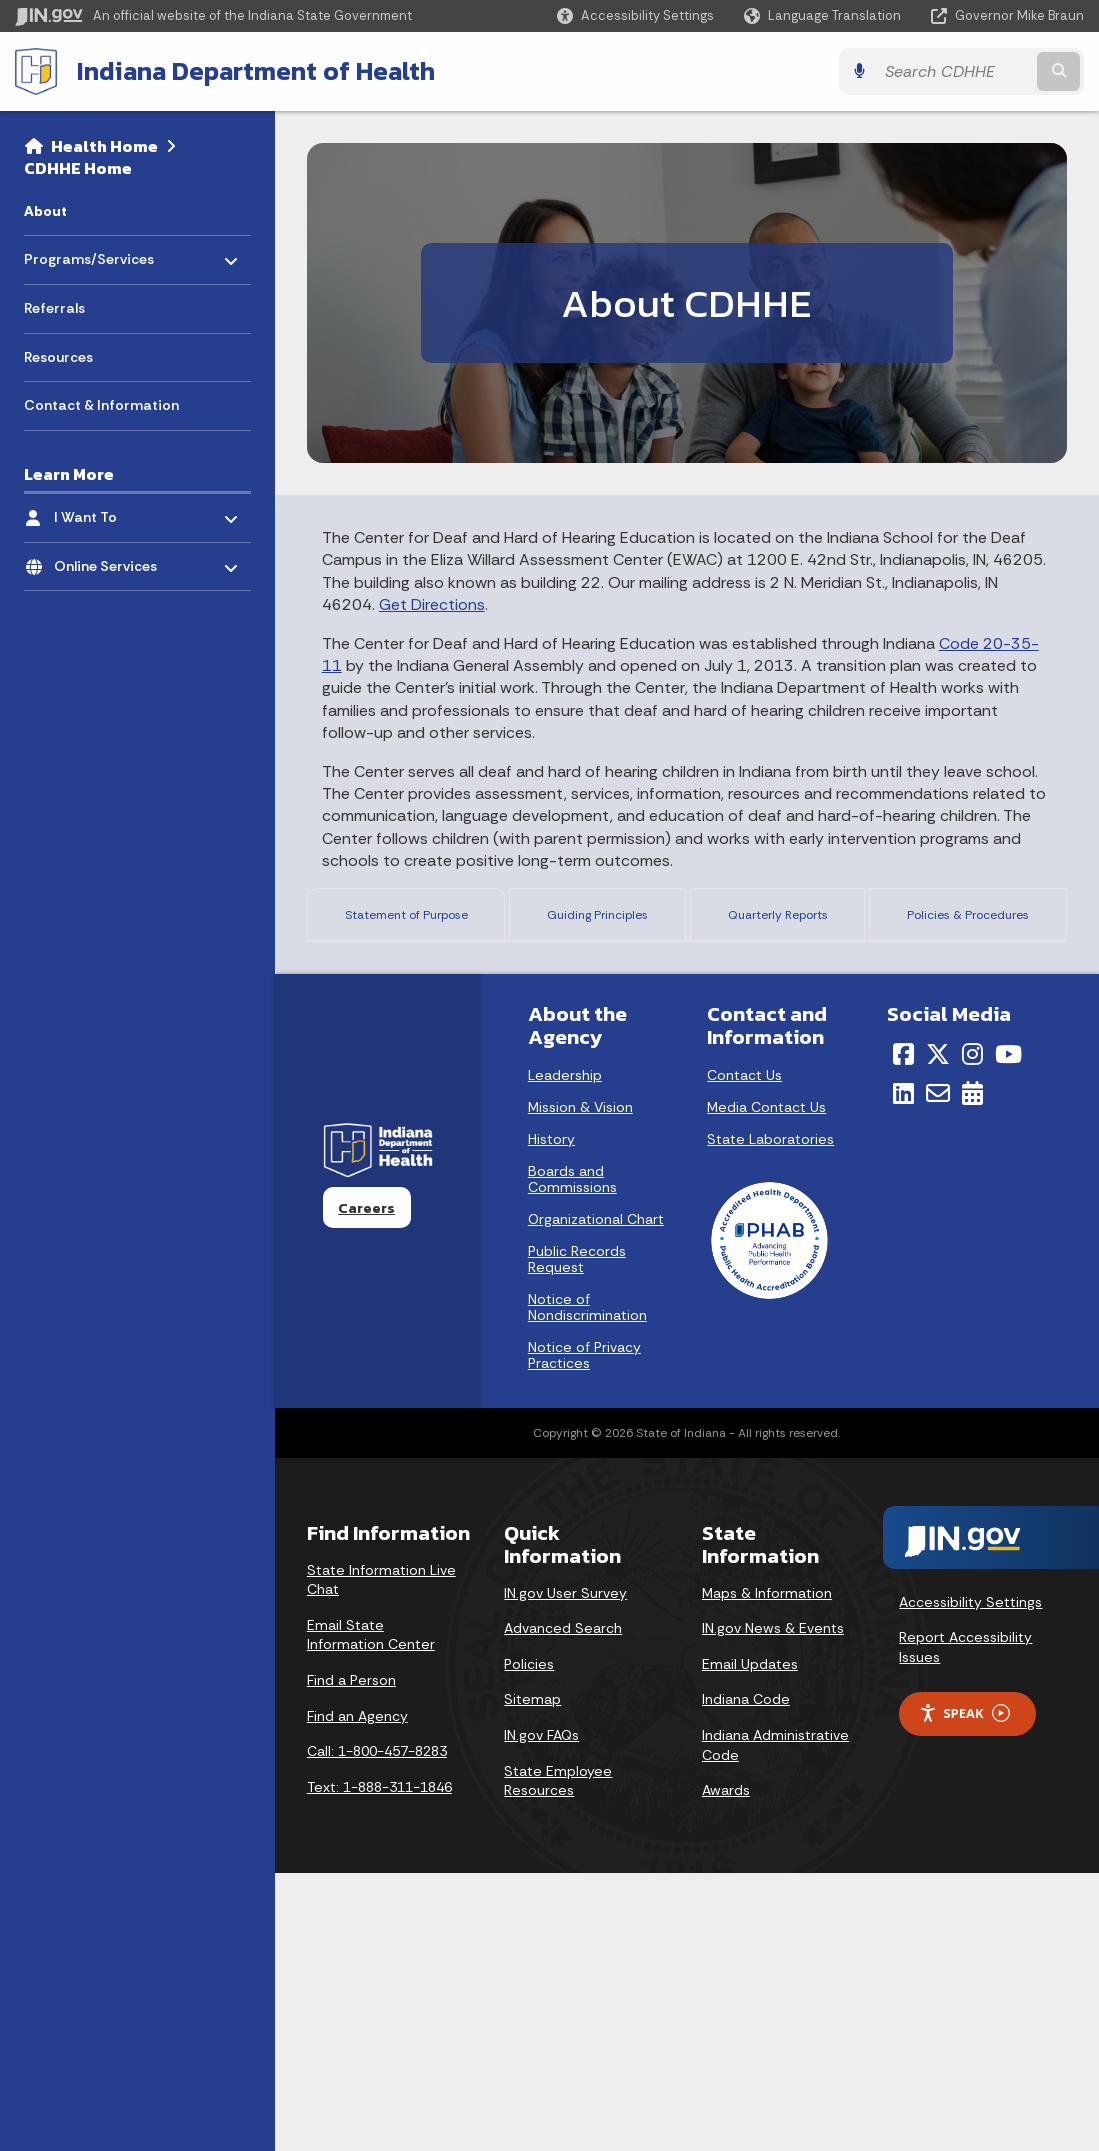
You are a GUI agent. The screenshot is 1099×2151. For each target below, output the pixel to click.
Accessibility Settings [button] (970, 1880)
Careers (366, 1486)
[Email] (938, 1371)
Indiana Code (746, 1978)
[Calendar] (972, 1371)
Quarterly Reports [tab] (777, 920)
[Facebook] (903, 1332)
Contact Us (744, 1353)
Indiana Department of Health (256, 71)
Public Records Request (577, 1537)
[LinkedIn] (903, 1371)
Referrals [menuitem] (54, 308)
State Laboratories (770, 1417)
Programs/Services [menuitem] (89, 254)
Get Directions (432, 604)
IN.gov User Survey (565, 1871)
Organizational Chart (596, 1497)
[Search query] (954, 71)
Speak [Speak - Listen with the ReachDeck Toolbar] (964, 1991)
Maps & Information (767, 1871)
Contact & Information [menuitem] (101, 405)
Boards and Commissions (572, 1457)
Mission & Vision (580, 1385)
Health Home (104, 146)
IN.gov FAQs (541, 2013)
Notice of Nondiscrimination (587, 1585)
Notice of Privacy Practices (584, 1633)
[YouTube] (1008, 1332)
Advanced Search (563, 1906)
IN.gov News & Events (773, 1906)
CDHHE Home (78, 168)
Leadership (565, 1353)
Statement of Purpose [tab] (410, 920)
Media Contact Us (766, 1385)
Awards (726, 2068)
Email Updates (750, 1942)
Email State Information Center (371, 1913)
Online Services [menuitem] (112, 560)
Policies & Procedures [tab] (967, 920)
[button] (635, 15)
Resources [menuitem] (58, 357)
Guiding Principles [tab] (602, 920)
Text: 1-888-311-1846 (379, 2065)
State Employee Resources (558, 2059)
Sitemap (532, 1978)
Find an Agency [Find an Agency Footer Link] (357, 1994)
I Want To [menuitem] (112, 512)
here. (457, 1167)
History (551, 1417)
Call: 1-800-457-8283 (377, 2030)
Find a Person (351, 1958)
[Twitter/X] (938, 1332)
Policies (529, 1942)
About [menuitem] (45, 211)
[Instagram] (972, 1332)
